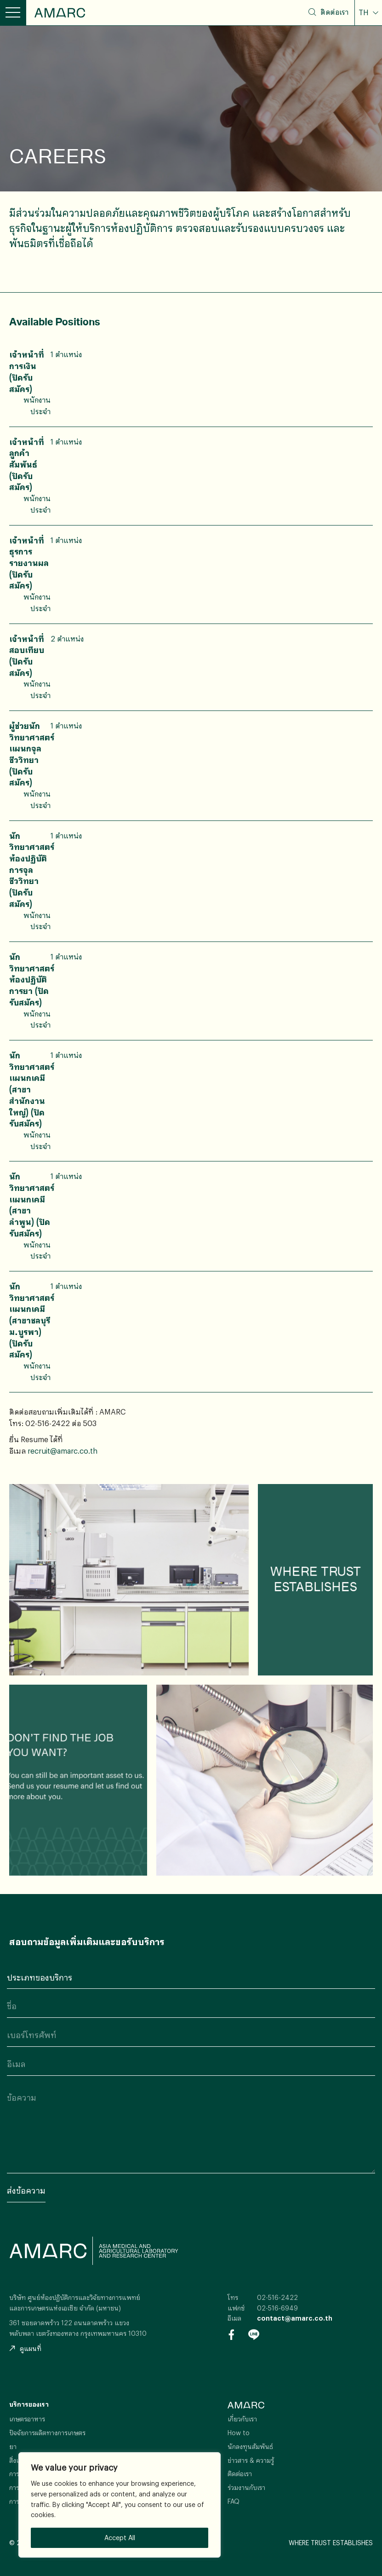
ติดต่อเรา (334, 11)
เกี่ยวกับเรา (242, 2419)
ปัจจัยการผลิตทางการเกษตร (47, 2432)
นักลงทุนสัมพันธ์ (250, 2446)
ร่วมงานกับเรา (246, 2487)
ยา (13, 2446)
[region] (119, 2505)
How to (239, 2432)
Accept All (119, 2537)
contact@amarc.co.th (294, 2318)
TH (365, 12)
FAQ (233, 2501)
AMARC (59, 12)
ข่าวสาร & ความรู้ (251, 2460)
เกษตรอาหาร (27, 2419)
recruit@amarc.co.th (62, 1450)
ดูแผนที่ (25, 2348)
